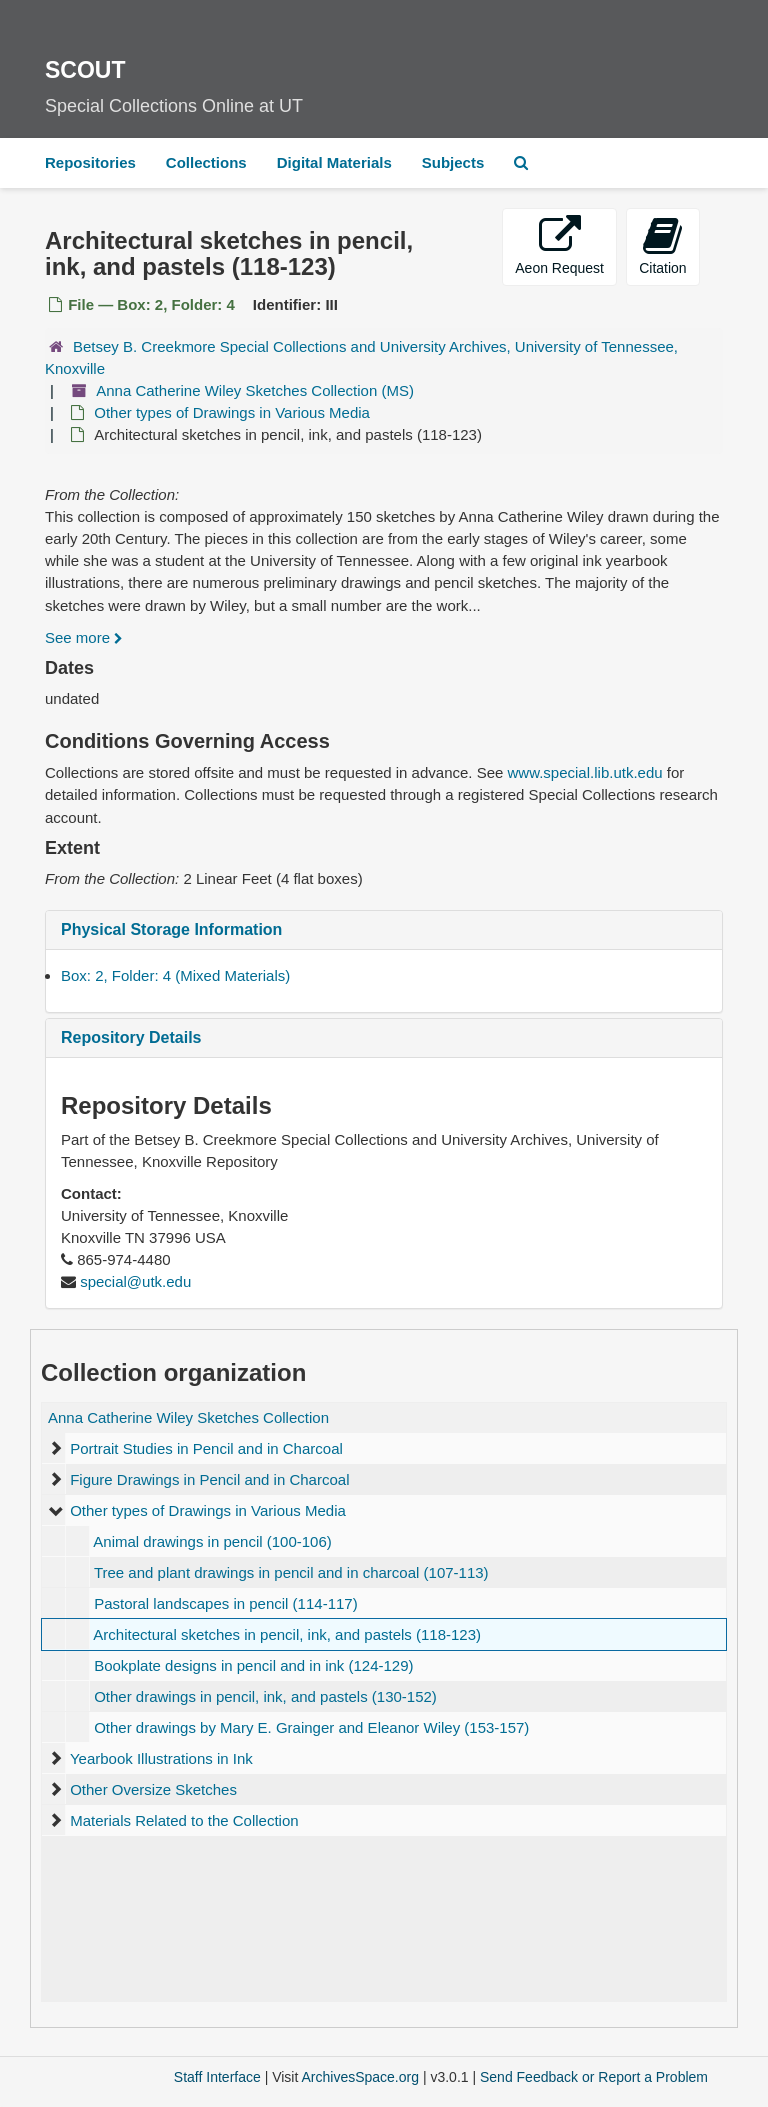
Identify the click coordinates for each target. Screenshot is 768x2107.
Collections (206, 162)
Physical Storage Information (171, 929)
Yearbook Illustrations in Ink (161, 1758)
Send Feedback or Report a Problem (594, 2077)
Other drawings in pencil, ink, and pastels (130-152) (265, 1696)
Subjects (453, 162)
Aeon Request (559, 245)
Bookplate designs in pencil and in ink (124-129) (253, 1665)
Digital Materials (334, 162)
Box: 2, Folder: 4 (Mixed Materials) (175, 975)
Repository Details (131, 1037)
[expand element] (55, 1449)
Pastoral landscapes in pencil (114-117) (226, 1603)
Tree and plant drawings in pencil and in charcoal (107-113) (291, 1572)
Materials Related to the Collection (184, 1820)
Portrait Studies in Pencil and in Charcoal (206, 1448)
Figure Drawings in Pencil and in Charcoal (209, 1479)
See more (84, 637)
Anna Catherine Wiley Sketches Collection (188, 1417)
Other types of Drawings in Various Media (232, 412)
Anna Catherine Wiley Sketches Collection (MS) (255, 390)
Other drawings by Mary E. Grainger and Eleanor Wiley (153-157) (311, 1727)
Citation (662, 245)
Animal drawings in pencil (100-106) (212, 1541)
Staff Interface (217, 2077)
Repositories (90, 162)
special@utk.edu (135, 1281)
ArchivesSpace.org (360, 2077)
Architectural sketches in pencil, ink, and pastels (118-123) (287, 1634)
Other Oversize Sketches (153, 1789)
